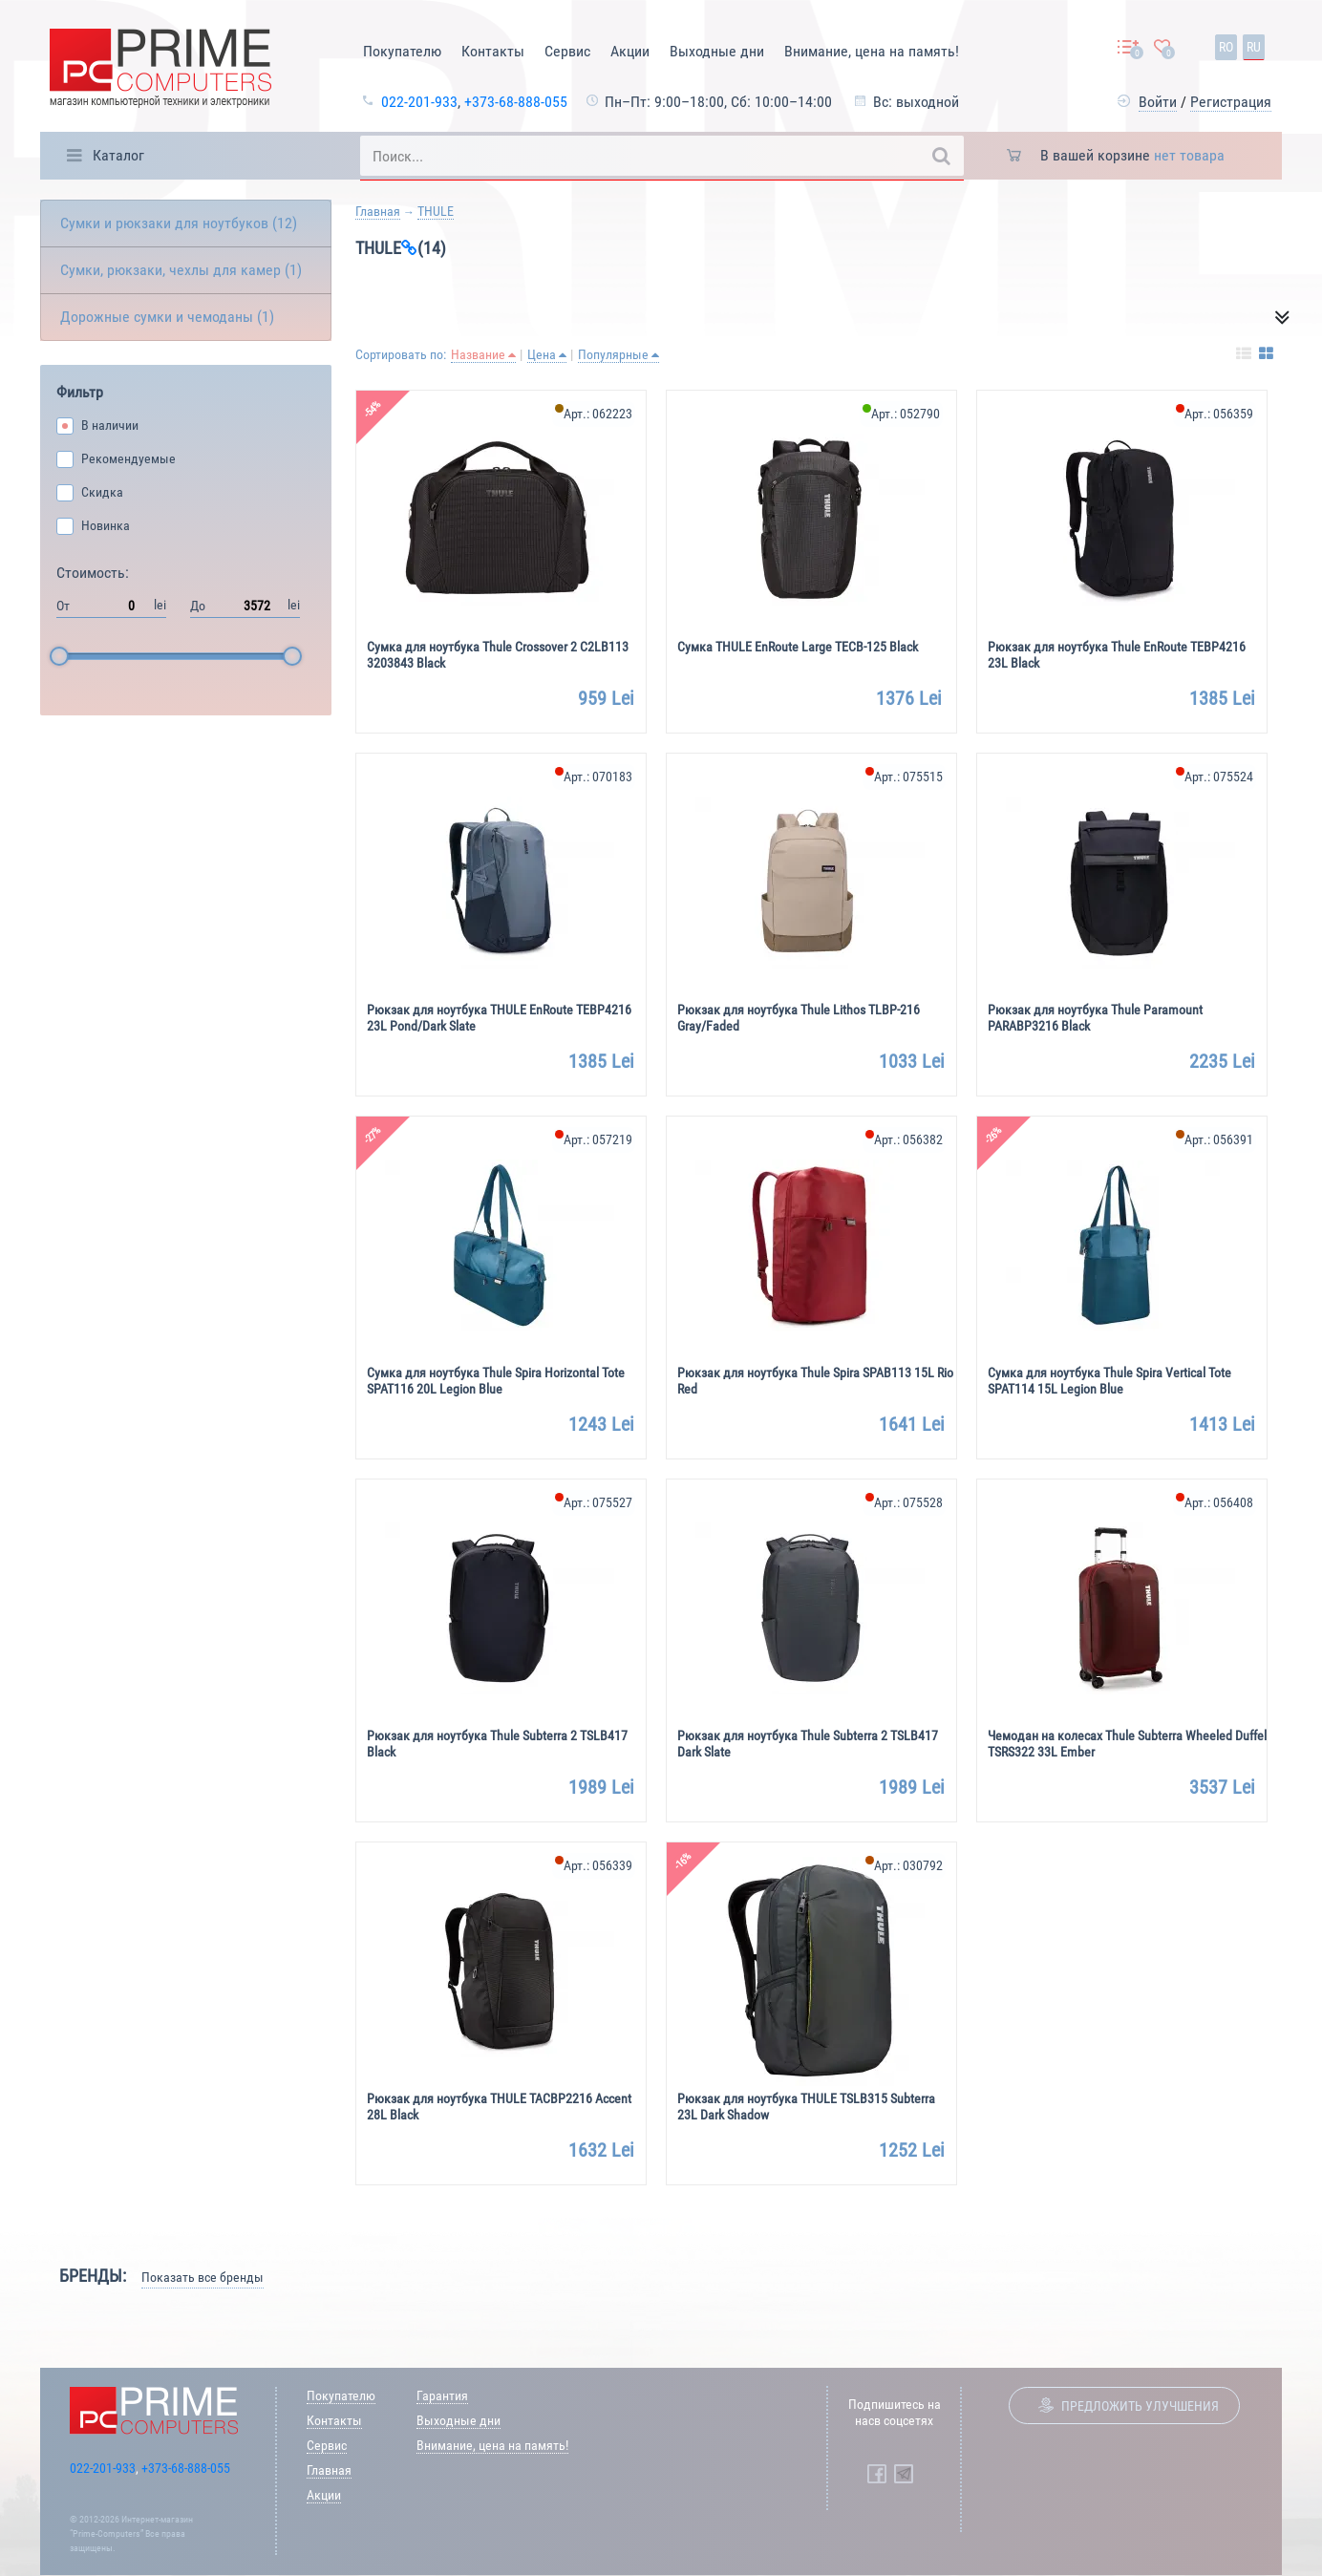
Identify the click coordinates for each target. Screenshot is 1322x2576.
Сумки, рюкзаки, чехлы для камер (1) (181, 270)
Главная (377, 211)
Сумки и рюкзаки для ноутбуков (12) (178, 223)
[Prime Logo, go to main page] (160, 71)
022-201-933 (419, 102)
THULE (435, 211)
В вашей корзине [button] (1132, 155)
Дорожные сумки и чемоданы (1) (167, 317)
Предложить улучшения (1140, 2406)
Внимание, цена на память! (871, 51)
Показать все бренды (202, 2277)
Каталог (118, 155)
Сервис (567, 51)
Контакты (492, 51)
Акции (630, 51)
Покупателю (402, 51)
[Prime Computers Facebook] (876, 2473)
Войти (1158, 102)
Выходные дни (717, 51)
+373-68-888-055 (515, 102)
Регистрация (1230, 102)
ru (1254, 46)
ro (1226, 46)
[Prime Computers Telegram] (903, 2473)
